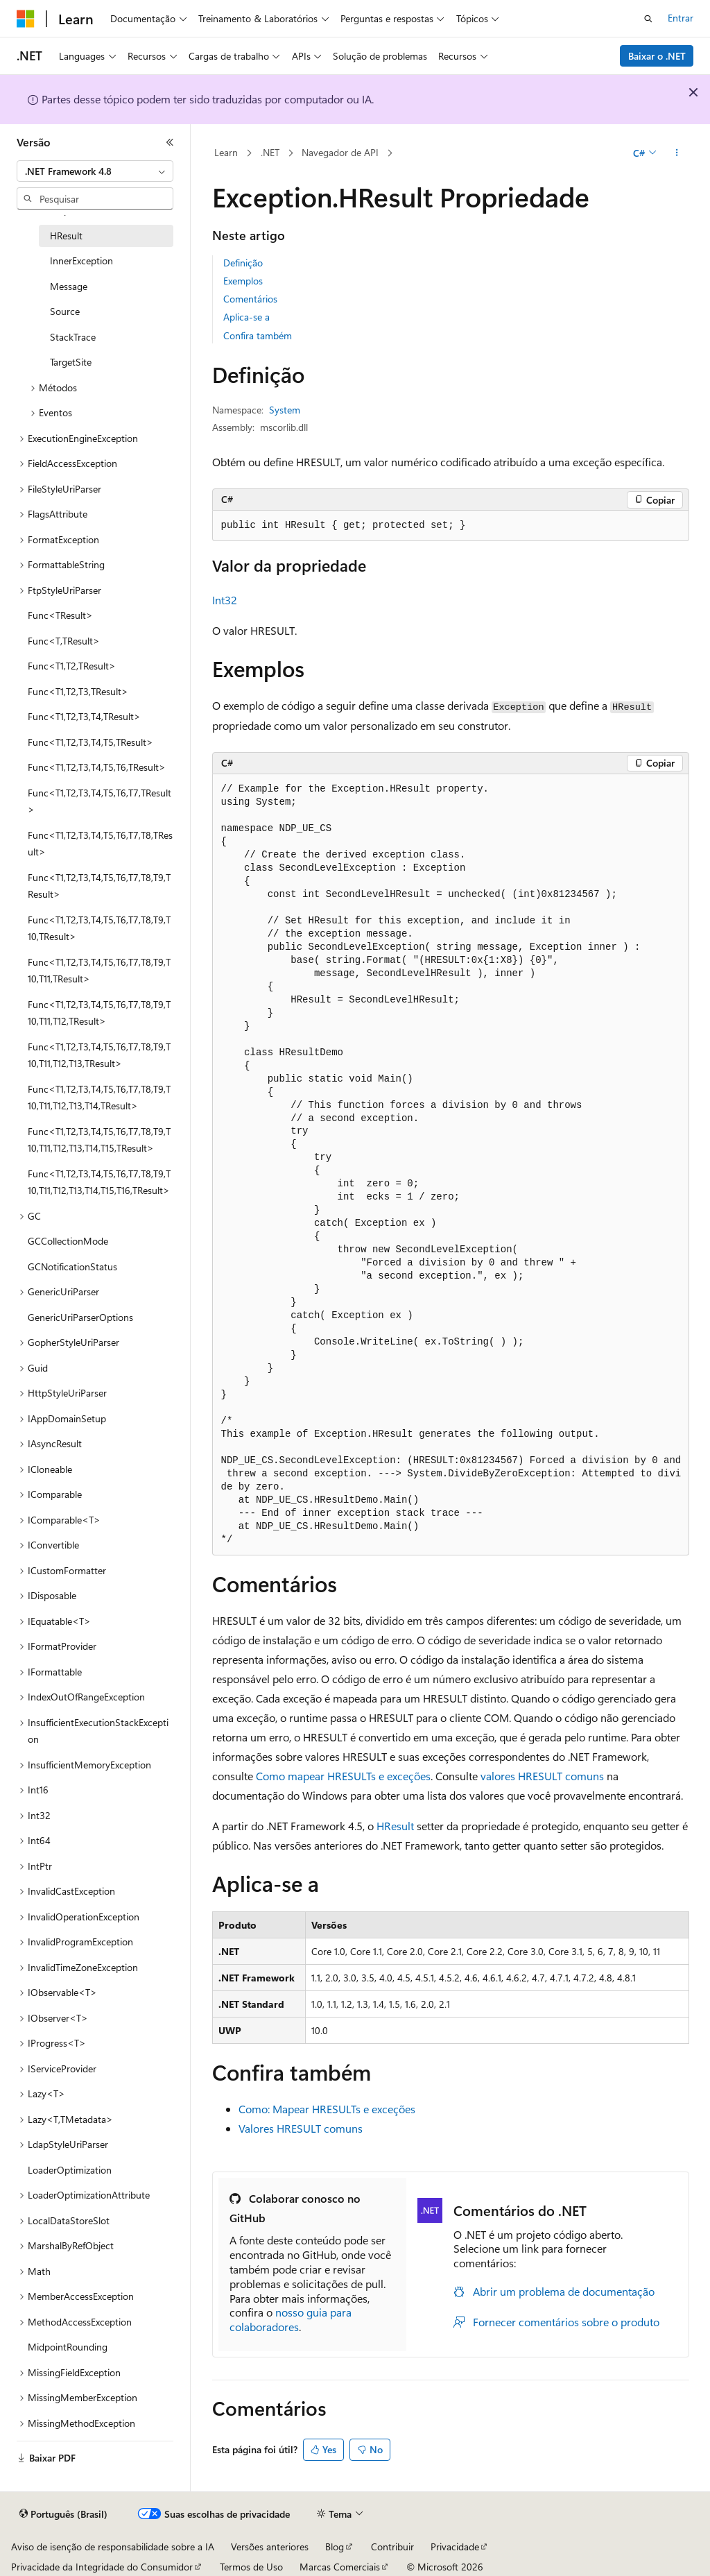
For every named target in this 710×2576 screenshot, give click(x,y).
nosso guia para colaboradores (291, 2319)
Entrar (680, 17)
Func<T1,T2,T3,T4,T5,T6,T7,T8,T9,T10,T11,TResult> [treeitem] (99, 970)
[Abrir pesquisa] (648, 18)
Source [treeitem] (65, 311)
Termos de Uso (251, 2566)
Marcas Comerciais (340, 2566)
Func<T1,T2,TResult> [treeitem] (72, 665)
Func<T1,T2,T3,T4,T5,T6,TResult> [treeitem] (97, 767)
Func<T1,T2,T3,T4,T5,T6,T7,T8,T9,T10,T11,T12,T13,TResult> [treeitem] (99, 1055)
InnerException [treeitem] (81, 260)
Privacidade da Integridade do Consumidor (102, 2566)
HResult (395, 1825)
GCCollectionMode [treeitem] (68, 1240)
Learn (226, 152)
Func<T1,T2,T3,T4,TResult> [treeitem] (84, 716)
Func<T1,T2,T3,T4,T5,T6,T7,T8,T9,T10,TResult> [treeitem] (99, 928)
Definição (243, 262)
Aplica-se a (246, 316)
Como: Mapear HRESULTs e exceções (327, 2108)
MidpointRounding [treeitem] (67, 2346)
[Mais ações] (676, 153)
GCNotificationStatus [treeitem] (72, 1266)
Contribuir (392, 2546)
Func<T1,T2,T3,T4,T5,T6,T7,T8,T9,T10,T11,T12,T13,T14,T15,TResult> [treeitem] (99, 1140)
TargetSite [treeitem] (71, 361)
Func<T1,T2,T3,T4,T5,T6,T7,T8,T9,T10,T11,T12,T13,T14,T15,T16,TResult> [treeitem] (99, 1182)
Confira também (257, 335)
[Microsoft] (26, 19)
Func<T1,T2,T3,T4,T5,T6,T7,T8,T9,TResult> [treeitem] (99, 886)
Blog (334, 2546)
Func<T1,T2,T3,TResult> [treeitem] (78, 691)
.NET (270, 152)
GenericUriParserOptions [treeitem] (80, 1317)
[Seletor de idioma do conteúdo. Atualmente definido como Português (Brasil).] (63, 2514)
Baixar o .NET (657, 55)
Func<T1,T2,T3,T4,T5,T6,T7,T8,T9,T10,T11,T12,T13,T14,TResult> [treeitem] (99, 1097)
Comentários (250, 298)
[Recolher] (169, 142)
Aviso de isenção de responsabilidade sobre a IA (112, 2546)
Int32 (224, 599)
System (284, 409)
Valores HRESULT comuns (301, 2128)
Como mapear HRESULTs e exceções (343, 1775)
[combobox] (95, 171)
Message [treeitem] (68, 286)
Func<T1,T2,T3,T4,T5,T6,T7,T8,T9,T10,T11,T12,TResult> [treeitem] (99, 1013)
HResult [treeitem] (66, 235)
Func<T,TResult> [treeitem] (64, 640)
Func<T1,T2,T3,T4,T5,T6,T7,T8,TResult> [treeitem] (100, 843)
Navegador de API (340, 152)
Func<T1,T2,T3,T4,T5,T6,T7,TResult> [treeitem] (99, 801)
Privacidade (455, 2546)
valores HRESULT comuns (542, 1775)
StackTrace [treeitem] (73, 336)
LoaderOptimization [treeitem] (70, 2169)
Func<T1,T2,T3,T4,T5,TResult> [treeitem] (90, 742)
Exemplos (243, 280)
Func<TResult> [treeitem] (60, 615)
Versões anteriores (270, 2546)
